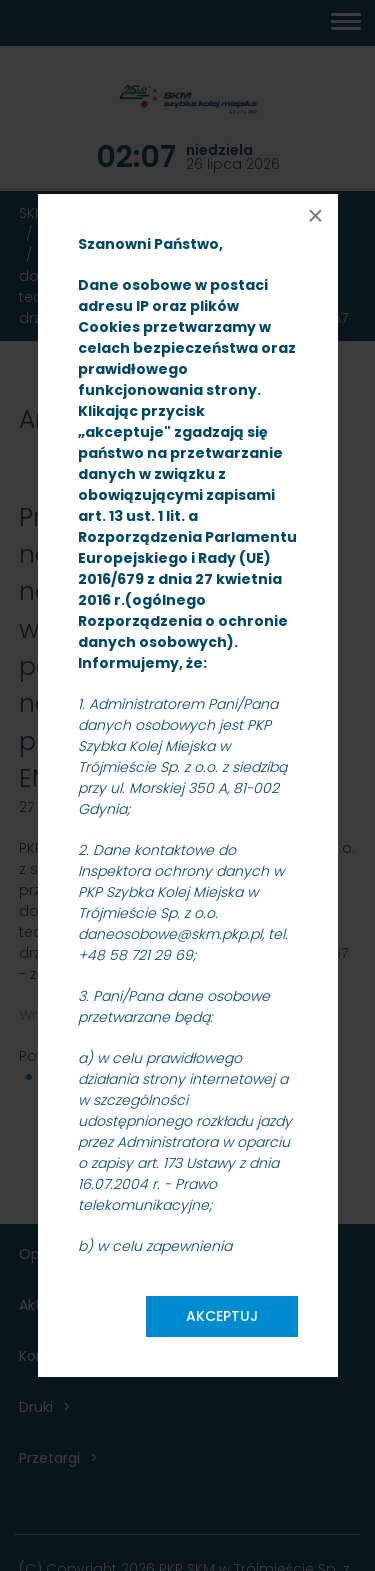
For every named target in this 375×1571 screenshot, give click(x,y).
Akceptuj (222, 1316)
